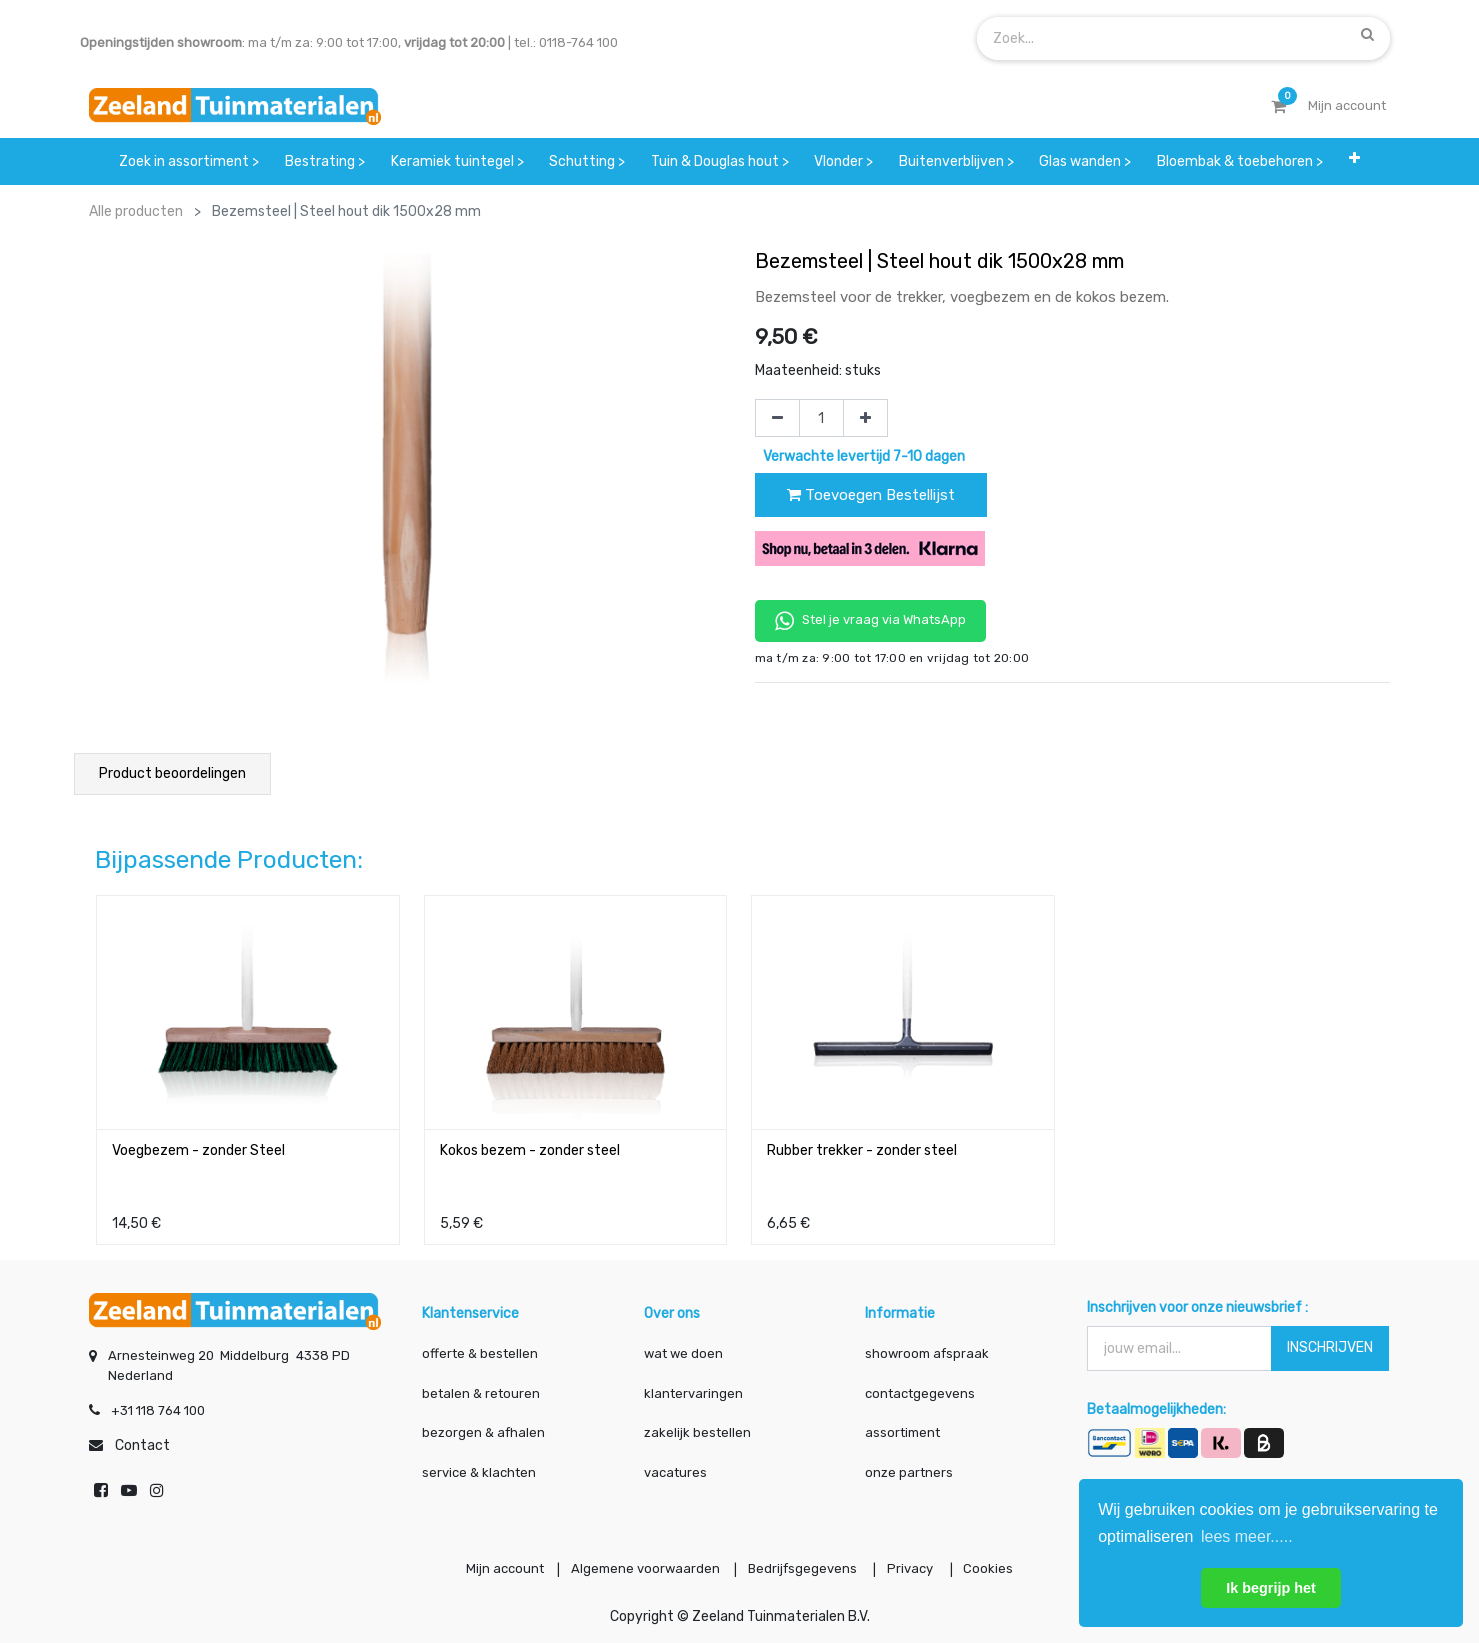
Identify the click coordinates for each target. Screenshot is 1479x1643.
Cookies (1002, 1566)
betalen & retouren (481, 1388)
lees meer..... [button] (1247, 1536)
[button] (1354, 161)
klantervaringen (693, 1388)
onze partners (909, 1467)
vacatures (675, 1467)
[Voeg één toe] (865, 418)
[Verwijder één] (777, 418)
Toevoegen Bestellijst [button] (871, 495)
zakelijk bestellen (697, 1427)
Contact (142, 1440)
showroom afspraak (927, 1348)
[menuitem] (190, 161)
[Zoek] (1367, 34)
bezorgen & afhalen (483, 1427)
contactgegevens (920, 1388)
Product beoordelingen (172, 773)
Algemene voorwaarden (639, 1566)
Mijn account (492, 1566)
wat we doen (683, 1348)
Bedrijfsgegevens (804, 1566)
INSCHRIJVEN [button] (1330, 1342)
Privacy (918, 1566)
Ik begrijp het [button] (1271, 1588)
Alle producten (136, 211)
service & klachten (479, 1467)
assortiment (902, 1427)
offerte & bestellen (481, 1348)
